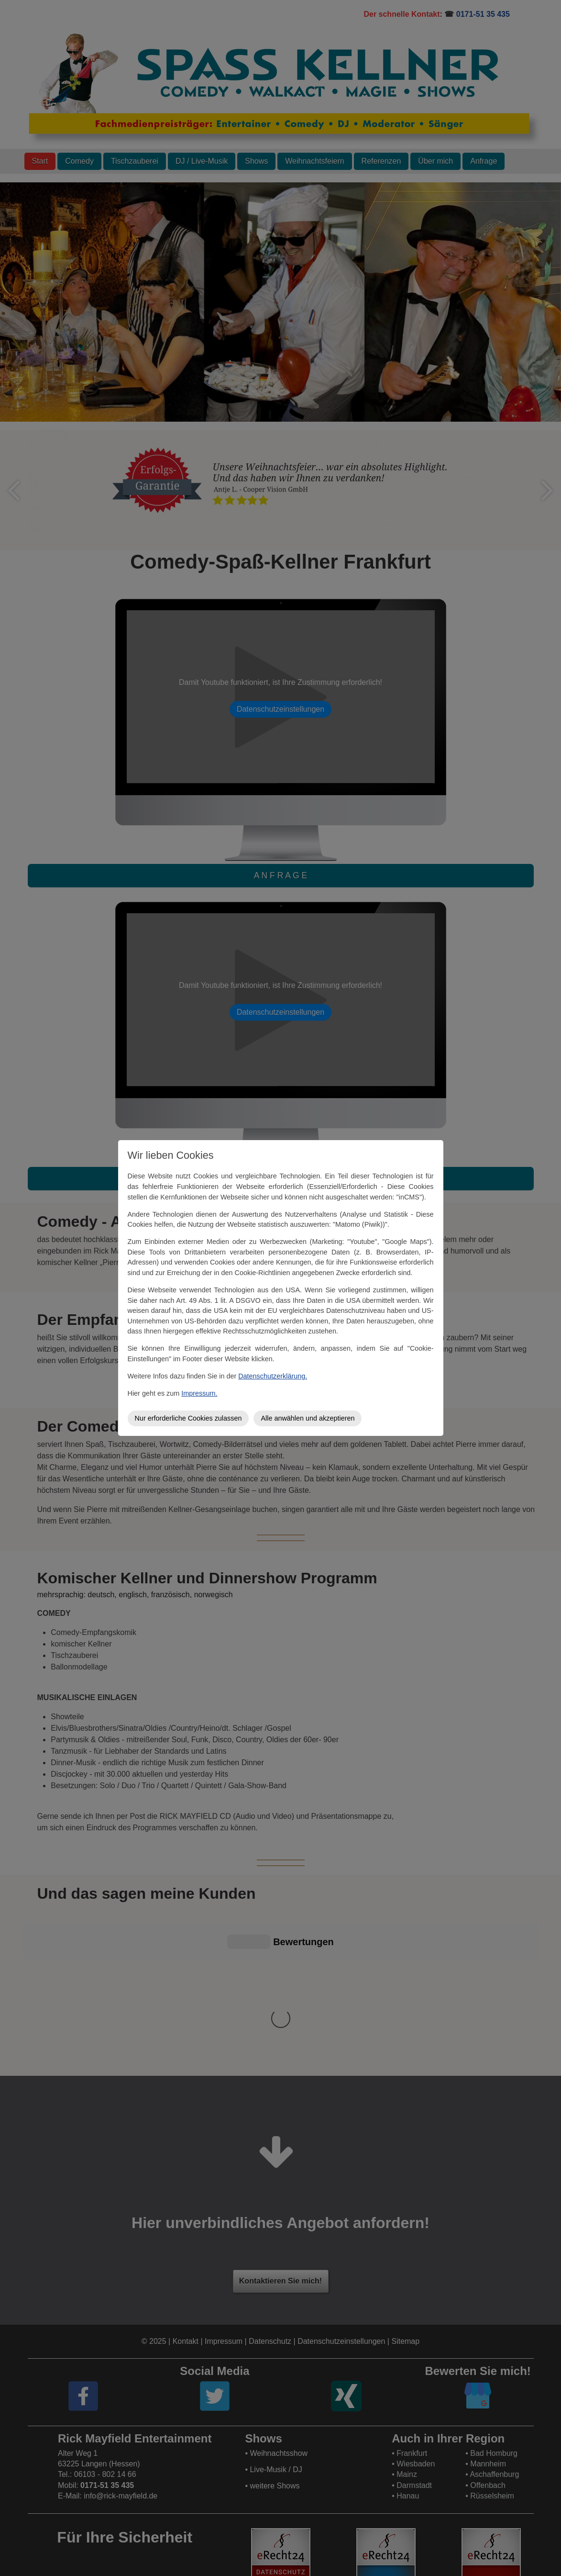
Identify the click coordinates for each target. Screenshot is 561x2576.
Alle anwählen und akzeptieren (307, 1418)
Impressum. (199, 1393)
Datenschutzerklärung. (272, 1376)
